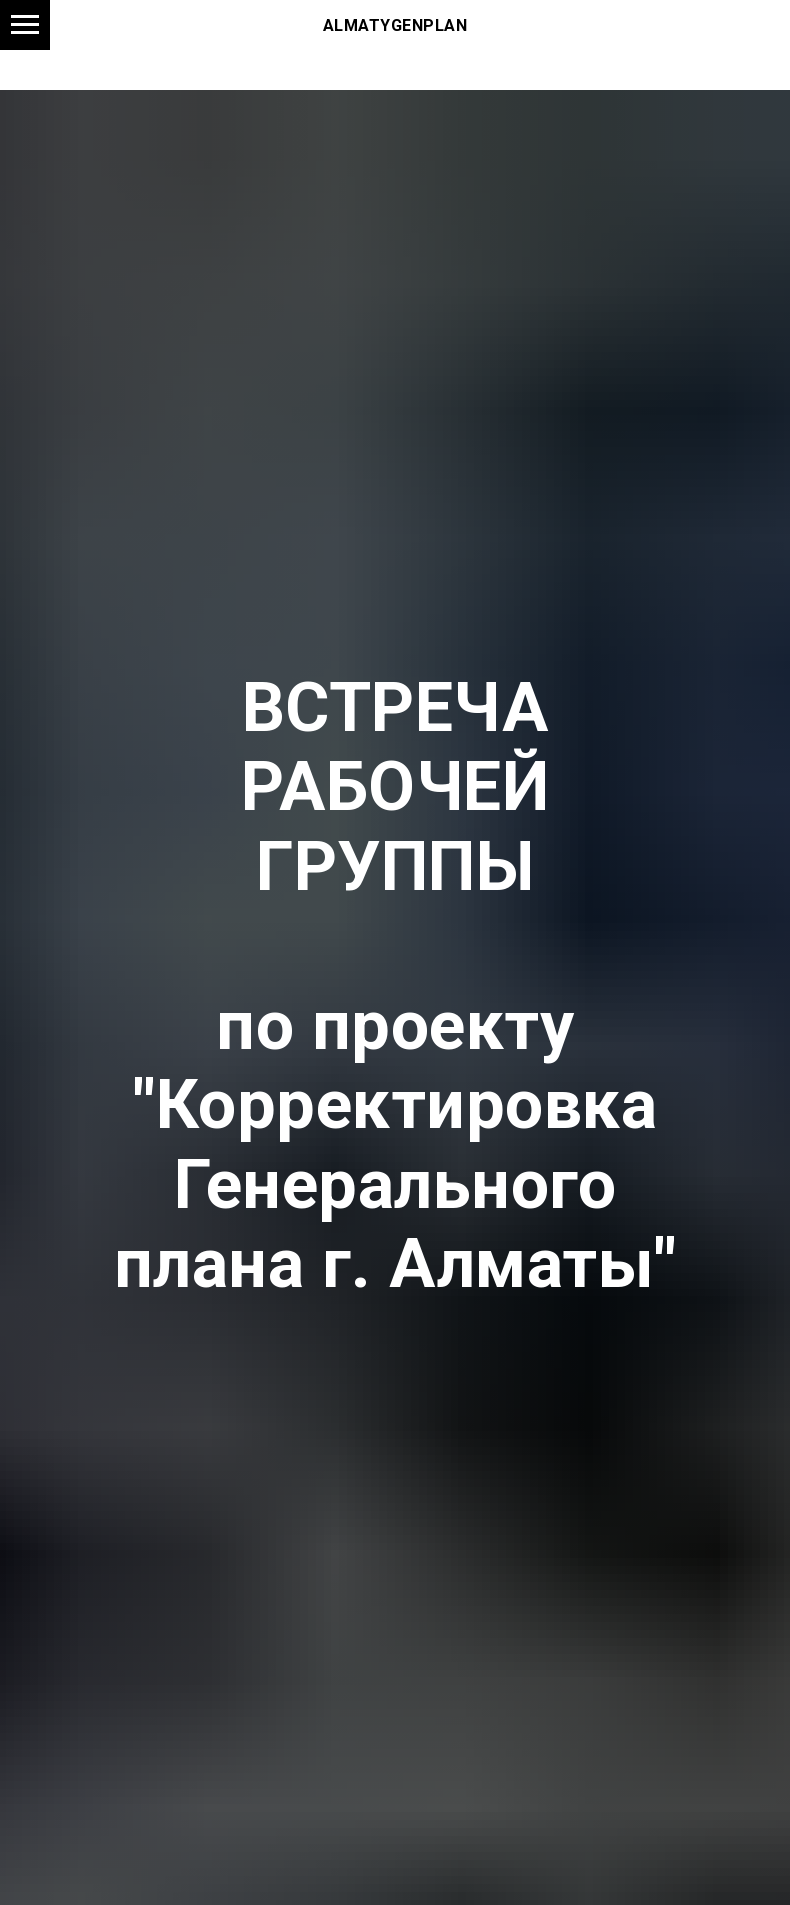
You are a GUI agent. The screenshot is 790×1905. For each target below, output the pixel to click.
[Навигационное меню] (25, 25)
